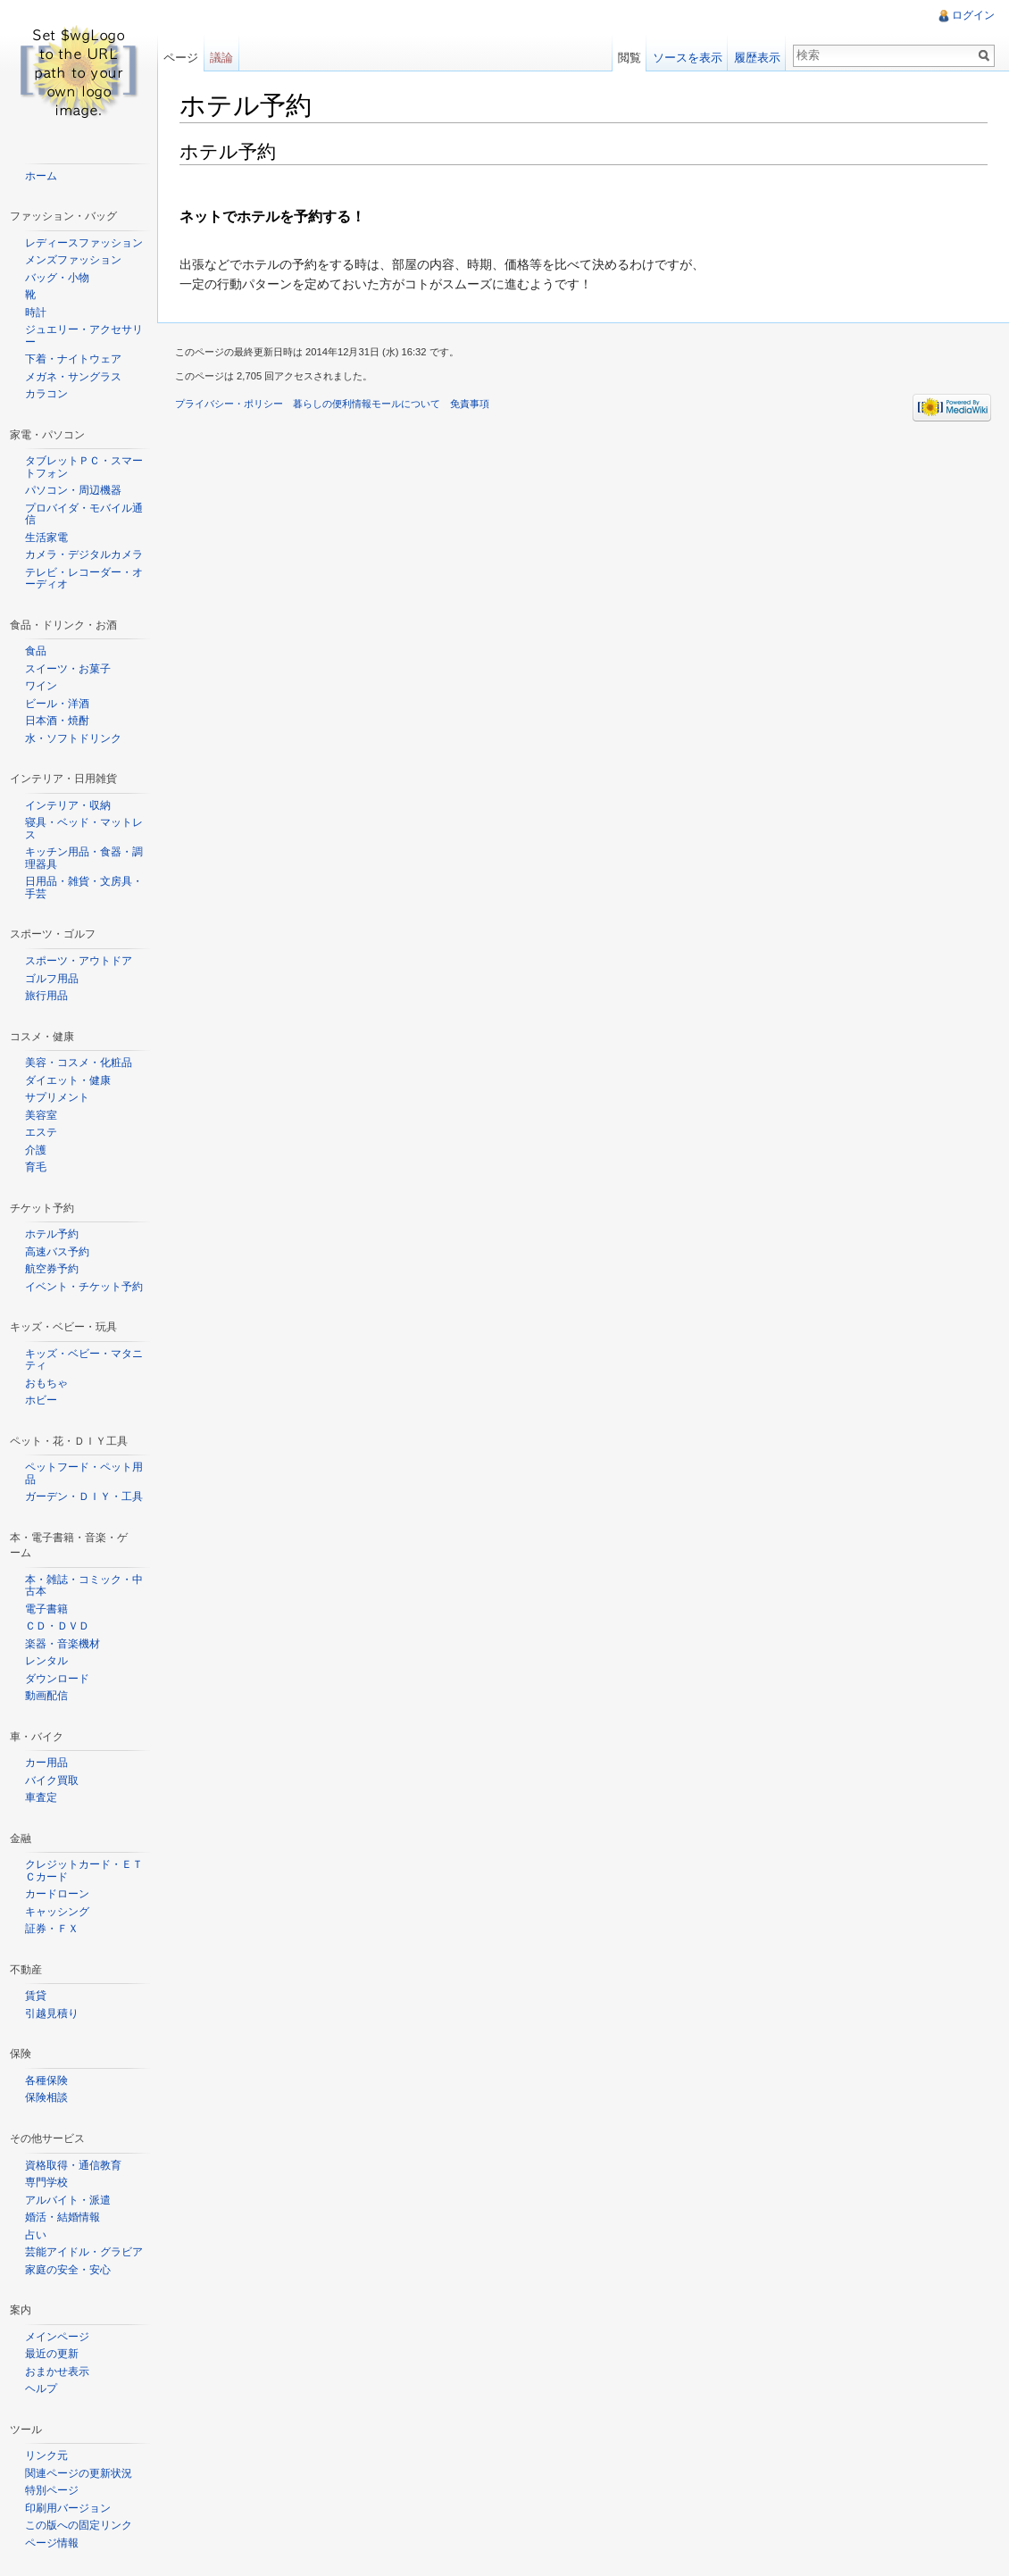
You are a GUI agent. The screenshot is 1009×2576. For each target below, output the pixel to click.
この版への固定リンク (78, 2525)
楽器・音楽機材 (62, 1644)
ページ (180, 57)
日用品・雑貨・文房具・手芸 (84, 887)
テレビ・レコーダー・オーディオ (84, 578)
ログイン (973, 15)
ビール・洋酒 (57, 703)
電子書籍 (46, 1609)
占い (35, 2235)
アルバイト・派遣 (68, 2200)
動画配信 (46, 1695)
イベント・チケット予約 (84, 1286)
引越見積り (52, 2013)
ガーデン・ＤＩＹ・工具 (84, 1496)
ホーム (41, 176)
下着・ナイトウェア (73, 359)
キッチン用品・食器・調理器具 (84, 858)
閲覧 (629, 57)
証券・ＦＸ (52, 1928)
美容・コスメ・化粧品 (78, 1062)
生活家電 (46, 537)
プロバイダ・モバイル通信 (84, 514)
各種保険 (46, 2080)
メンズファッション (73, 260)
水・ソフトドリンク (73, 738)
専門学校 (46, 2182)
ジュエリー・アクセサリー (84, 335)
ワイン (41, 685)
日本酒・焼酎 (57, 720)
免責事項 (469, 403)
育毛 (35, 1167)
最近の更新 (52, 2353)
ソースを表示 (687, 57)
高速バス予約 (57, 1252)
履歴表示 (757, 57)
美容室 (41, 1115)
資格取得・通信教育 (73, 2165)
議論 (221, 57)
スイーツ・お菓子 (68, 669)
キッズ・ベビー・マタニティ (84, 1359)
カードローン (57, 1894)
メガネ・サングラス (73, 377)
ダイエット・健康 (68, 1080)
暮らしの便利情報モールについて (366, 403)
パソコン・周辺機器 (73, 490)
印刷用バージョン (68, 2508)
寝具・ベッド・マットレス (84, 828)
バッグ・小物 (57, 277)
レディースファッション (84, 243)
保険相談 (46, 2097)
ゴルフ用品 (52, 978)
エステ (41, 1132)
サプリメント (57, 1097)
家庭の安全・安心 (68, 2269)
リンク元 (46, 2455)
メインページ (57, 2336)
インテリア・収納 (68, 805)
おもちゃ (46, 1383)
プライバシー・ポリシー (229, 403)
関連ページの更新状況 (78, 2473)
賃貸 (35, 1995)
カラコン (46, 394)
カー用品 (46, 1762)
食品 (35, 651)
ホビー (41, 1400)
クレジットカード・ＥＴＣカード (84, 1870)
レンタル (46, 1661)
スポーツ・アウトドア (78, 961)
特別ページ (52, 2490)
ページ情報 (52, 2543)
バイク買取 (52, 1780)
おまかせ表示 (57, 2371)
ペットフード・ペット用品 (84, 1473)
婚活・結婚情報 (62, 2217)
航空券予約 (52, 1269)
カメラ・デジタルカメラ (84, 554)
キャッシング (57, 1911)
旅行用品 (46, 995)
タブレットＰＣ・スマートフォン (84, 466)
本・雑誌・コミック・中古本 (84, 1585)
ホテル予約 (52, 1234)
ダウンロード (57, 1678)
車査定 (41, 1797)
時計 (35, 312)
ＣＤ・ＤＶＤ (57, 1626)
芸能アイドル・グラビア (84, 2252)
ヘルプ (41, 2388)
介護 (35, 1150)
